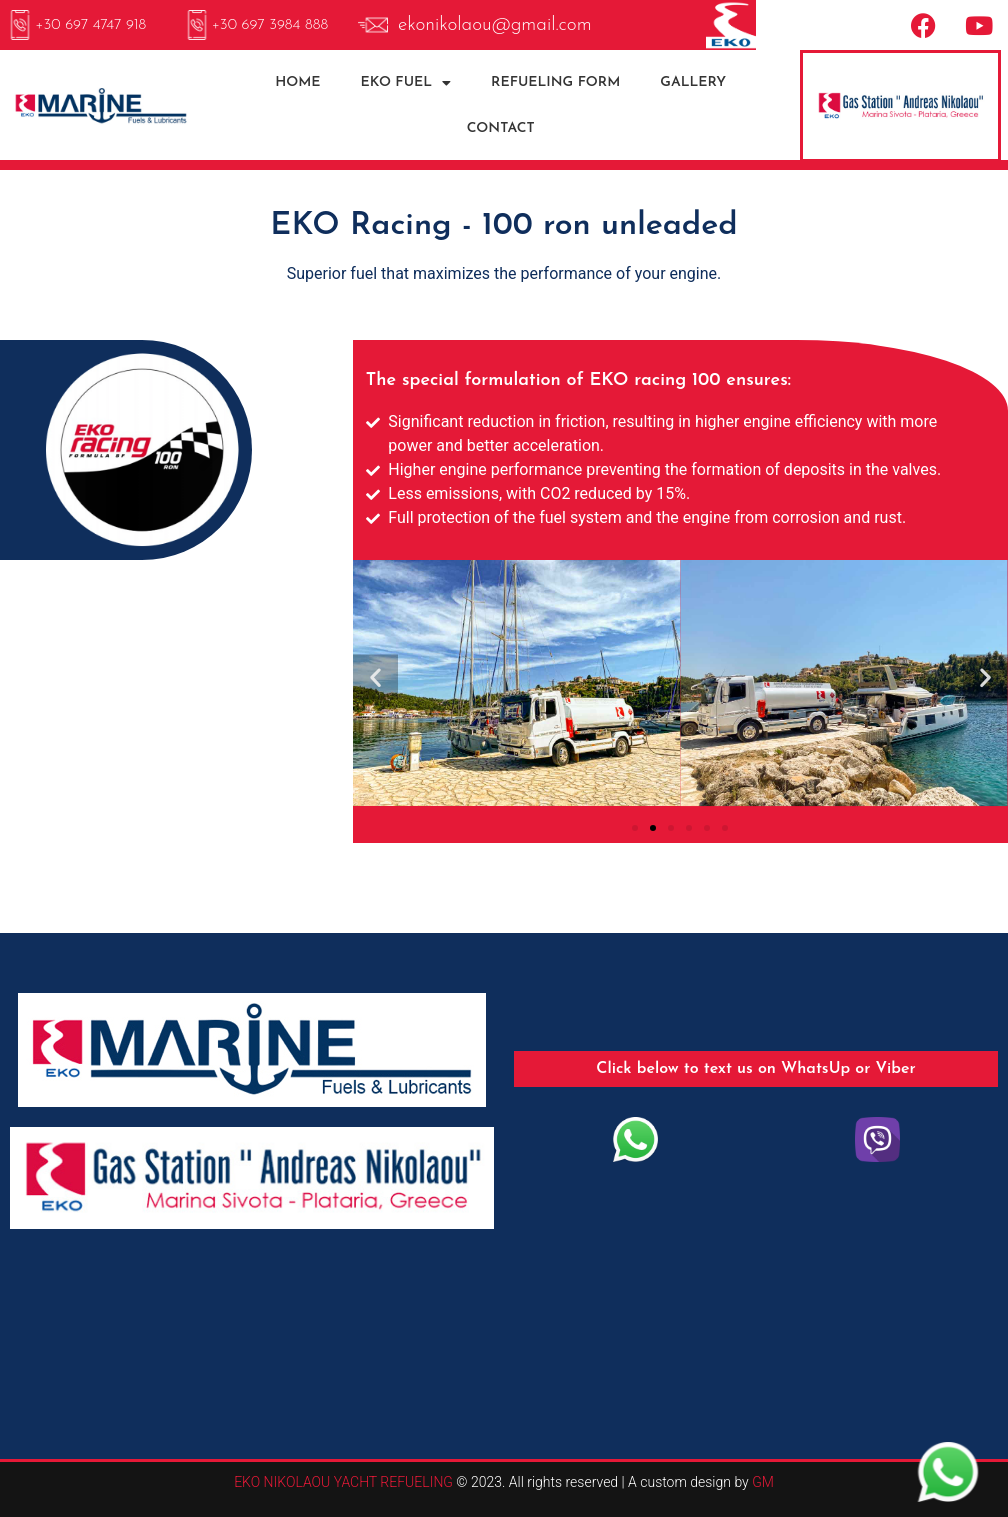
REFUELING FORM (555, 82)
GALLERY (693, 82)
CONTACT (501, 128)
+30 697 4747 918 (90, 25)
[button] (375, 676)
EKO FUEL (406, 83)
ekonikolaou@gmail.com (495, 25)
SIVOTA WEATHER (504, 1324)
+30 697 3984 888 (270, 25)
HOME (297, 82)
